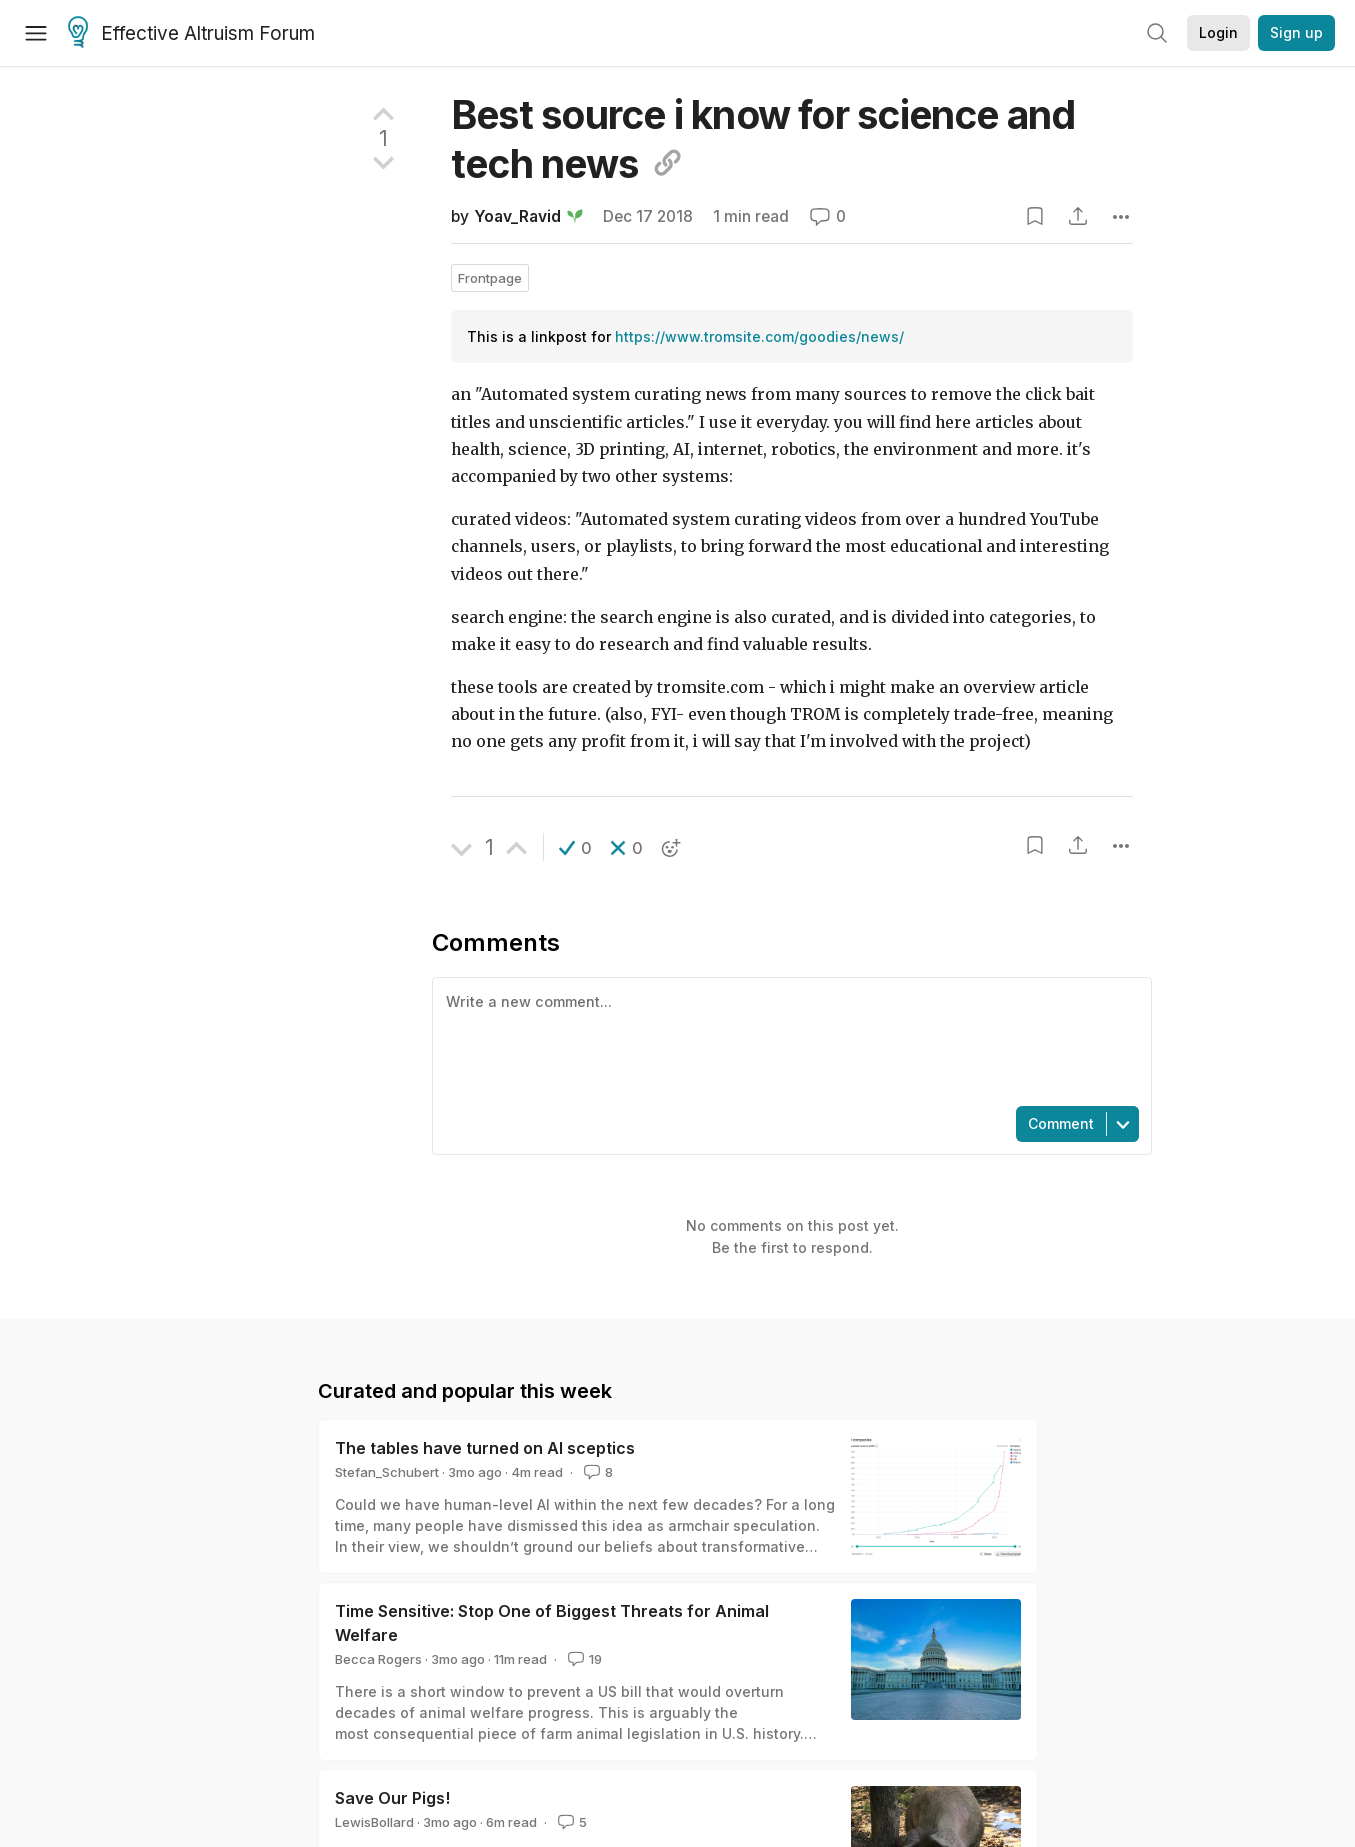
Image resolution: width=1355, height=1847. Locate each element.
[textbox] (788, 1040)
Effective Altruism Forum (191, 34)
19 (583, 1659)
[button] (575, 848)
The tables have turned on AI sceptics (485, 1448)
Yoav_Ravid (517, 216)
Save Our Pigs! (392, 1798)
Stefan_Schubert (387, 1472)
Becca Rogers (378, 1659)
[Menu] (36, 33)
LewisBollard (374, 1822)
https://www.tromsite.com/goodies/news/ (759, 336)
